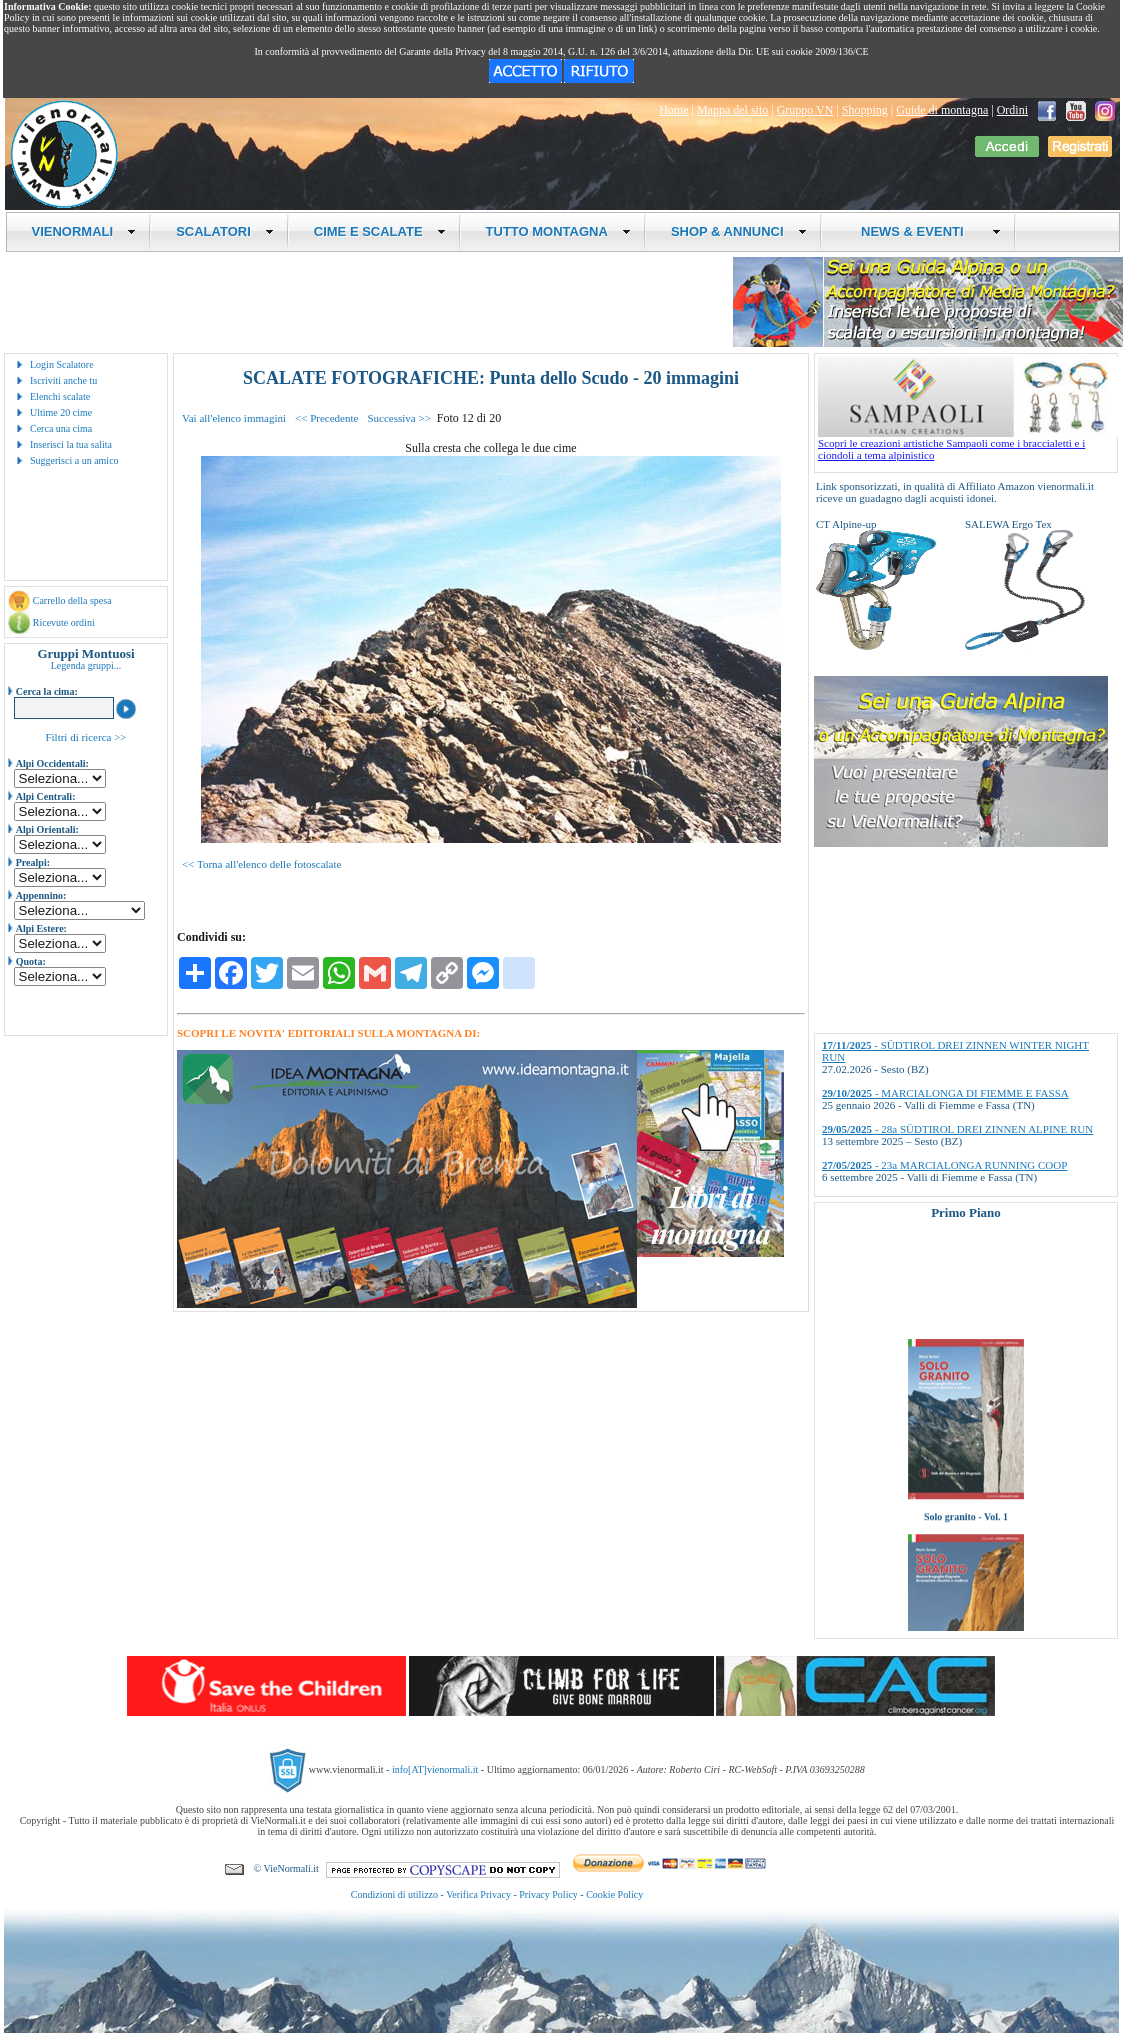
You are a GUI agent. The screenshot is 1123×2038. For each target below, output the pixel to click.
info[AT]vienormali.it (435, 1769)
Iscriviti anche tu (63, 380)
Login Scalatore (62, 364)
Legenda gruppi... (86, 665)
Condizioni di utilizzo (394, 1894)
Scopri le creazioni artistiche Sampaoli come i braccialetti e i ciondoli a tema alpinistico (968, 444)
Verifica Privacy (478, 1894)
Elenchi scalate (60, 396)
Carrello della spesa (72, 600)
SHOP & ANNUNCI (739, 231)
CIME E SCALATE (380, 231)
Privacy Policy (548, 1894)
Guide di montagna (942, 110)
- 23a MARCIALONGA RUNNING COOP (944, 1165)
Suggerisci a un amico (74, 460)
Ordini (1012, 110)
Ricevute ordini (64, 622)
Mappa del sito (732, 110)
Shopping (865, 110)
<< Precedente (326, 418)
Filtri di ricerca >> (85, 737)
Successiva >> (398, 418)
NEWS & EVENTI (924, 231)
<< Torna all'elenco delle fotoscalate (261, 864)
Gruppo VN (805, 110)
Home (673, 110)
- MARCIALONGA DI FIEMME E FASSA (945, 1093)
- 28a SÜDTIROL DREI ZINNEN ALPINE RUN (957, 1129)
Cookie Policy (614, 1894)
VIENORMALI (84, 231)
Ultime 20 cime (61, 412)
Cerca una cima (61, 428)
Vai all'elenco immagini (234, 418)
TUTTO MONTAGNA (558, 231)
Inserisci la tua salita (71, 444)
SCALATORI (225, 231)
